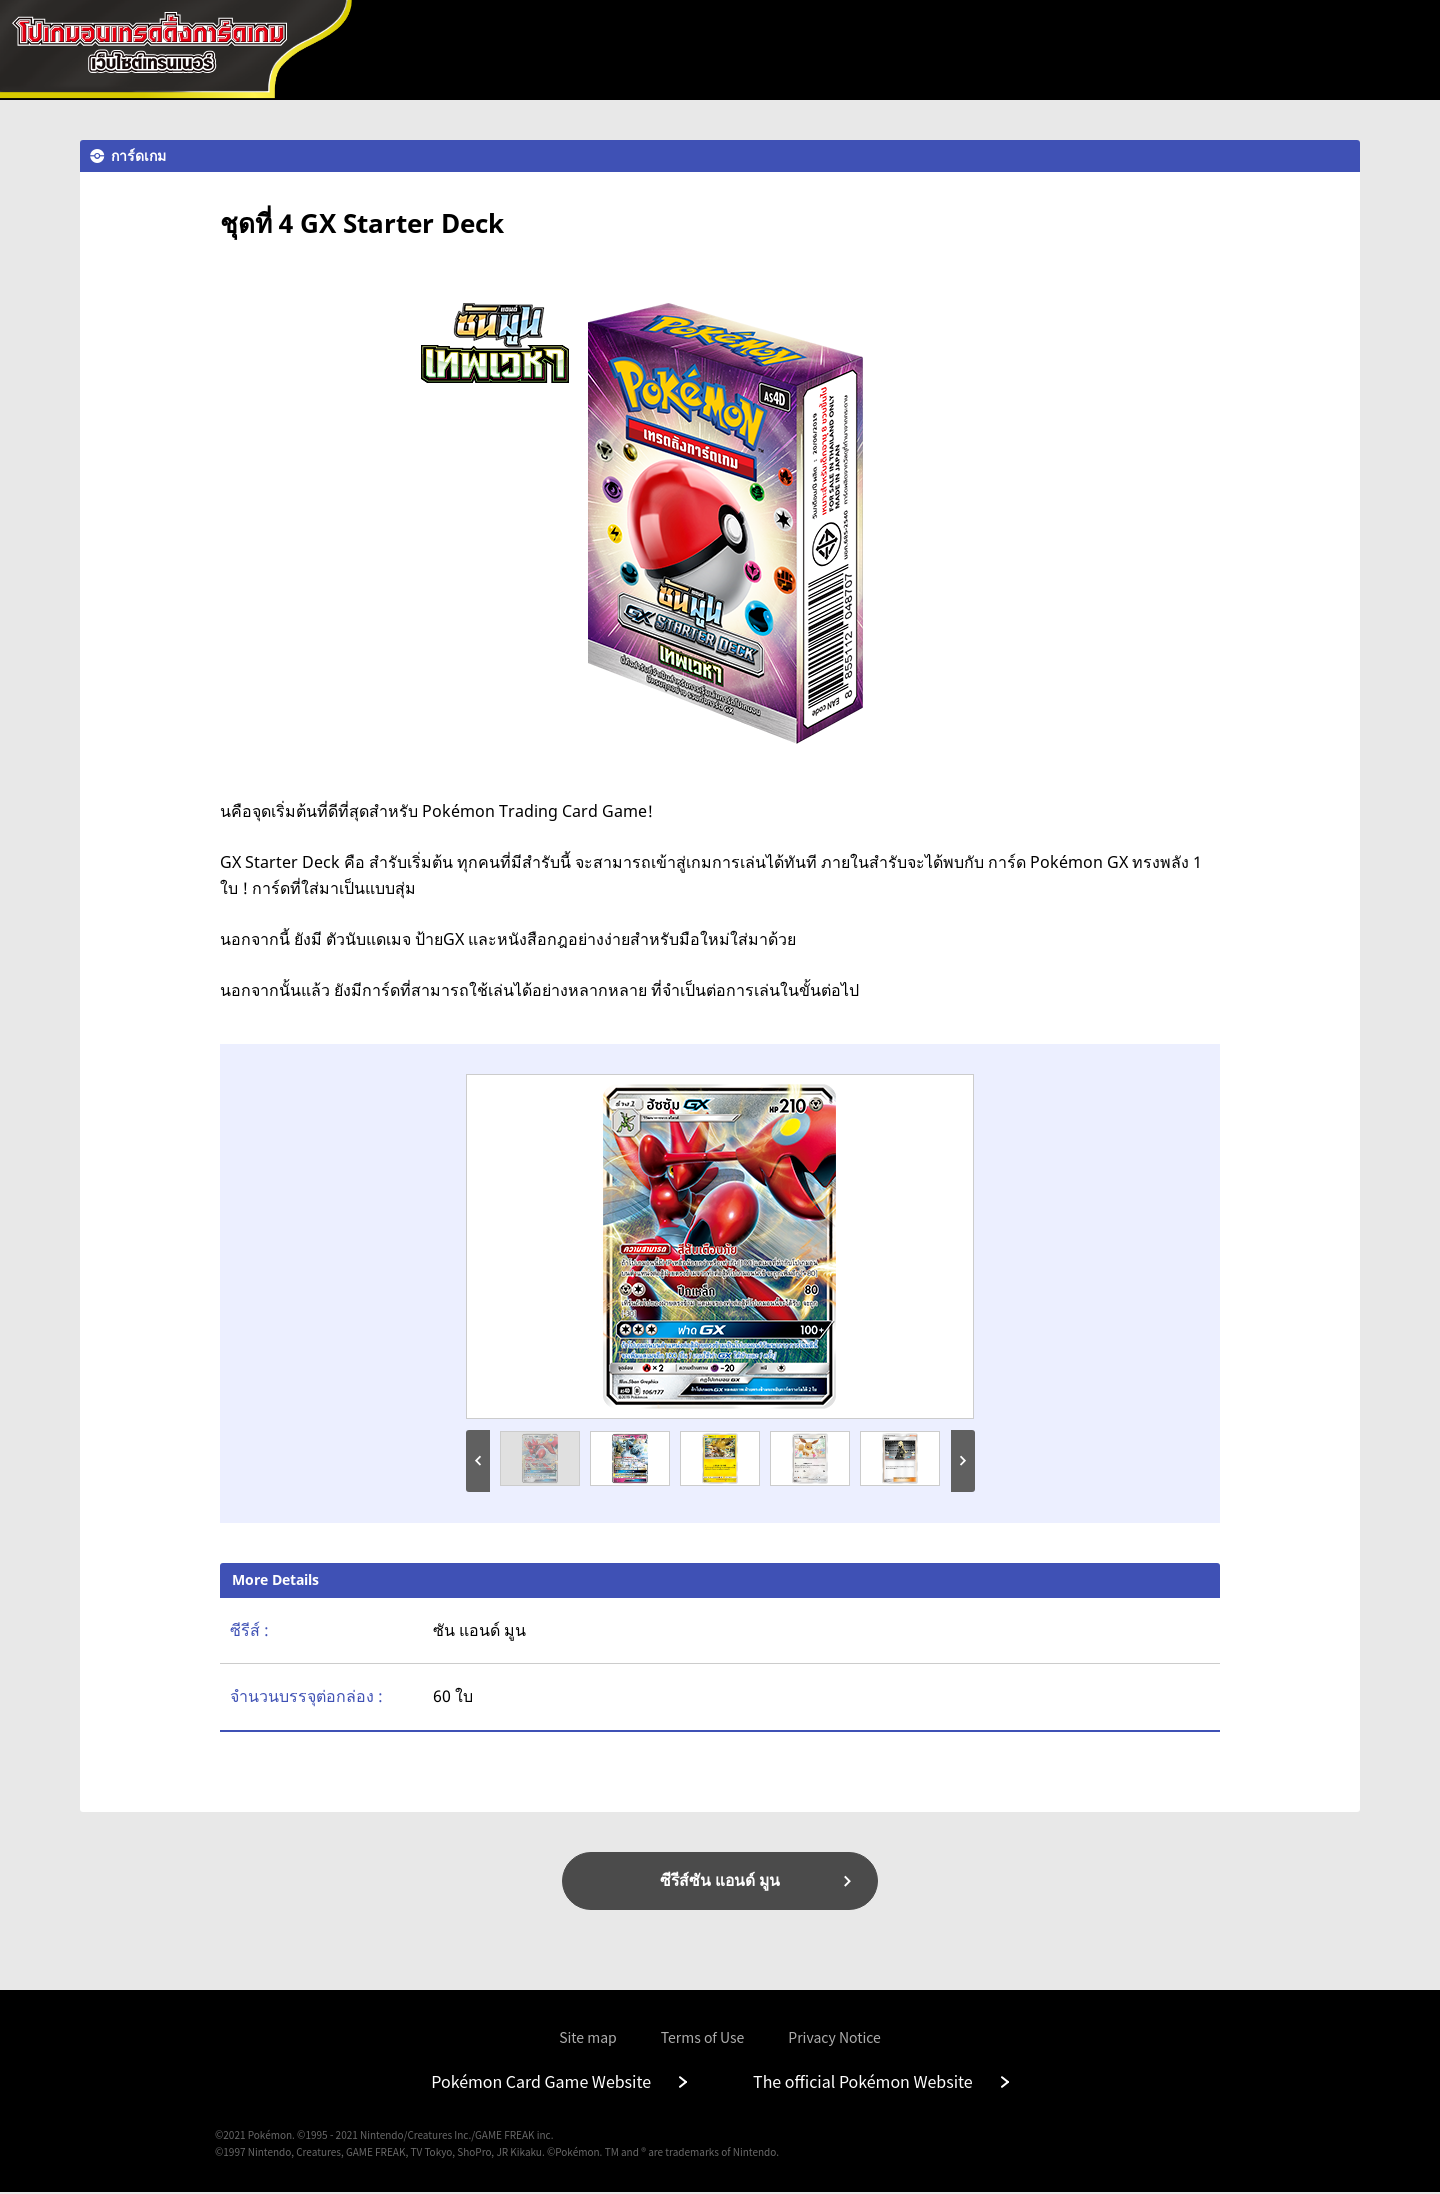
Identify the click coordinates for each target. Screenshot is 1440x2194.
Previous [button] (478, 1461)
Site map (588, 2039)
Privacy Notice (834, 2039)
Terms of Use (703, 2039)
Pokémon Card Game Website (541, 2083)
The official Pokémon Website (863, 2083)
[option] (720, 1246)
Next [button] (963, 1461)
